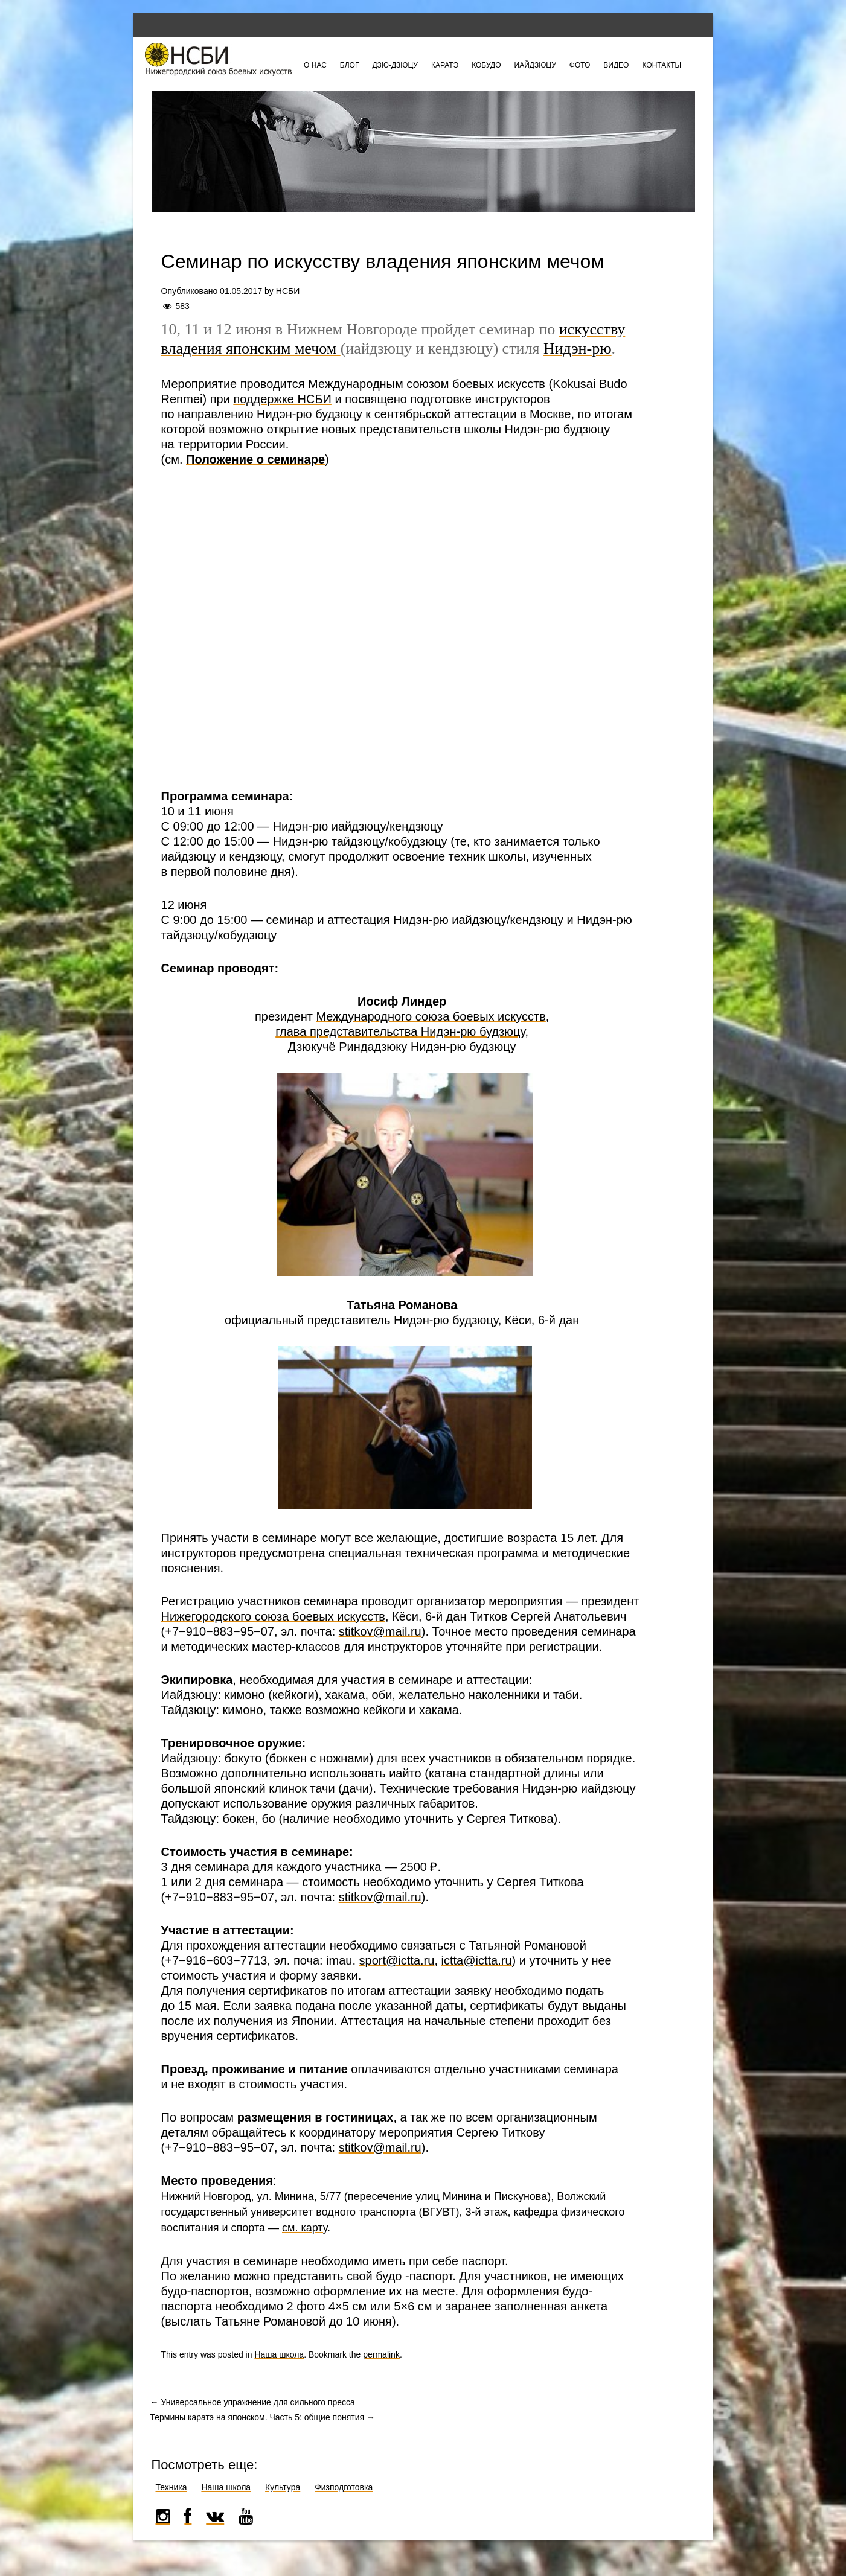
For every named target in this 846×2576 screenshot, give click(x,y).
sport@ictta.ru (397, 1960)
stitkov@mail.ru (380, 1631)
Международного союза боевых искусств (430, 1016)
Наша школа (279, 2354)
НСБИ (288, 291)
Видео (616, 65)
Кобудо (486, 65)
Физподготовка (344, 2487)
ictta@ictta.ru (476, 1960)
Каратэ (444, 65)
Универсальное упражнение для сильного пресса (252, 2402)
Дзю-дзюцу (395, 65)
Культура (282, 2487)
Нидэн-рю (577, 348)
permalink (381, 2354)
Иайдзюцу (535, 65)
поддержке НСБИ (282, 399)
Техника (171, 2487)
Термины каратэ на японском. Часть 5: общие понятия (262, 2417)
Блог (349, 65)
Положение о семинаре (255, 459)
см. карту (304, 2228)
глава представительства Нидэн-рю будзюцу (400, 1031)
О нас (315, 65)
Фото (580, 65)
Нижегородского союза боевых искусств (273, 1616)
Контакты (661, 65)
